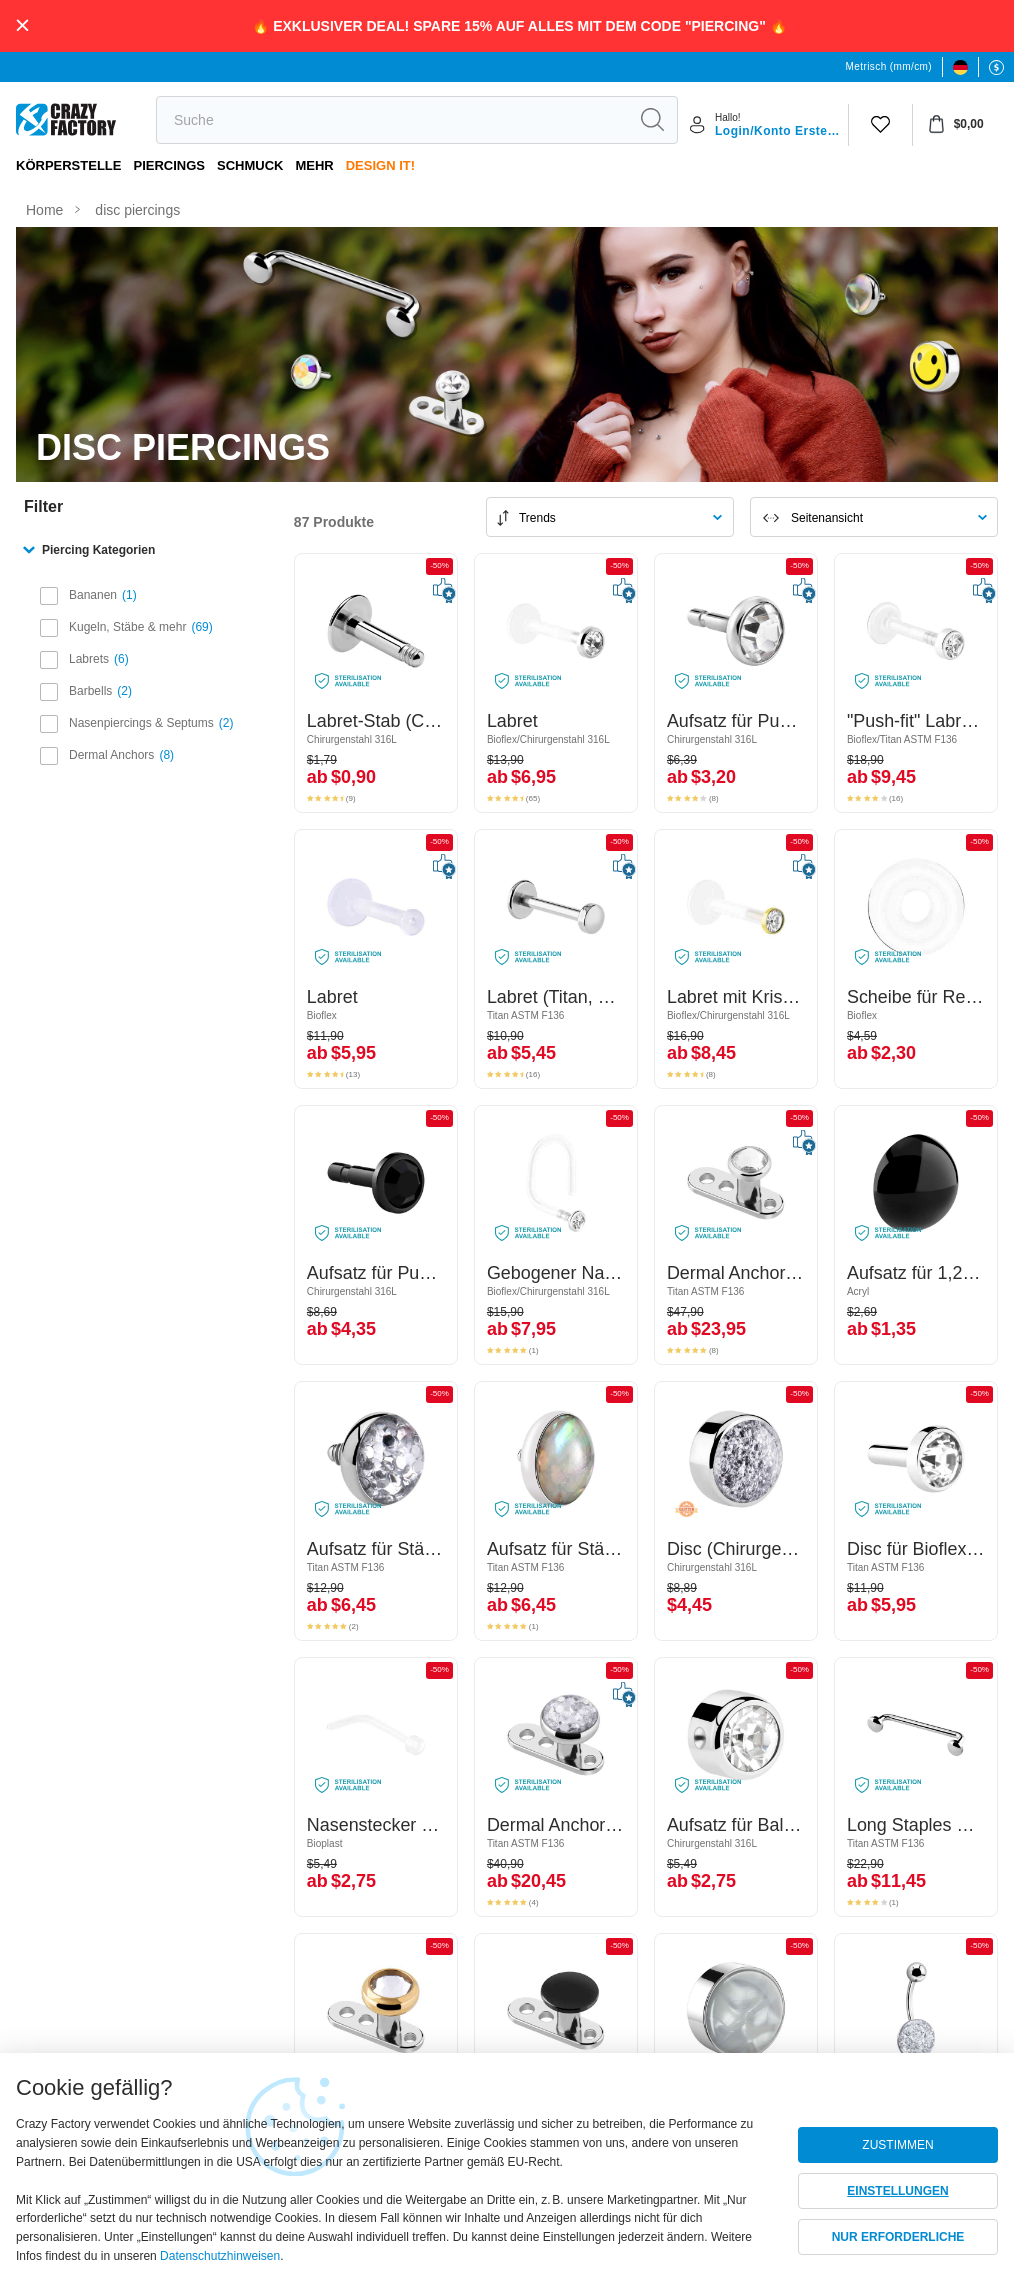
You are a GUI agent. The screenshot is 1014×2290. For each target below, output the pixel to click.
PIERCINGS (169, 165)
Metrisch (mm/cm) (889, 66)
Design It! (380, 165)
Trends (537, 518)
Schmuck (250, 165)
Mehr (314, 165)
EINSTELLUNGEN (897, 2191)
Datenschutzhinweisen (220, 2256)
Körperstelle (68, 165)
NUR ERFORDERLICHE (898, 2237)
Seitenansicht (827, 518)
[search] (392, 120)
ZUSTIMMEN (897, 2145)
